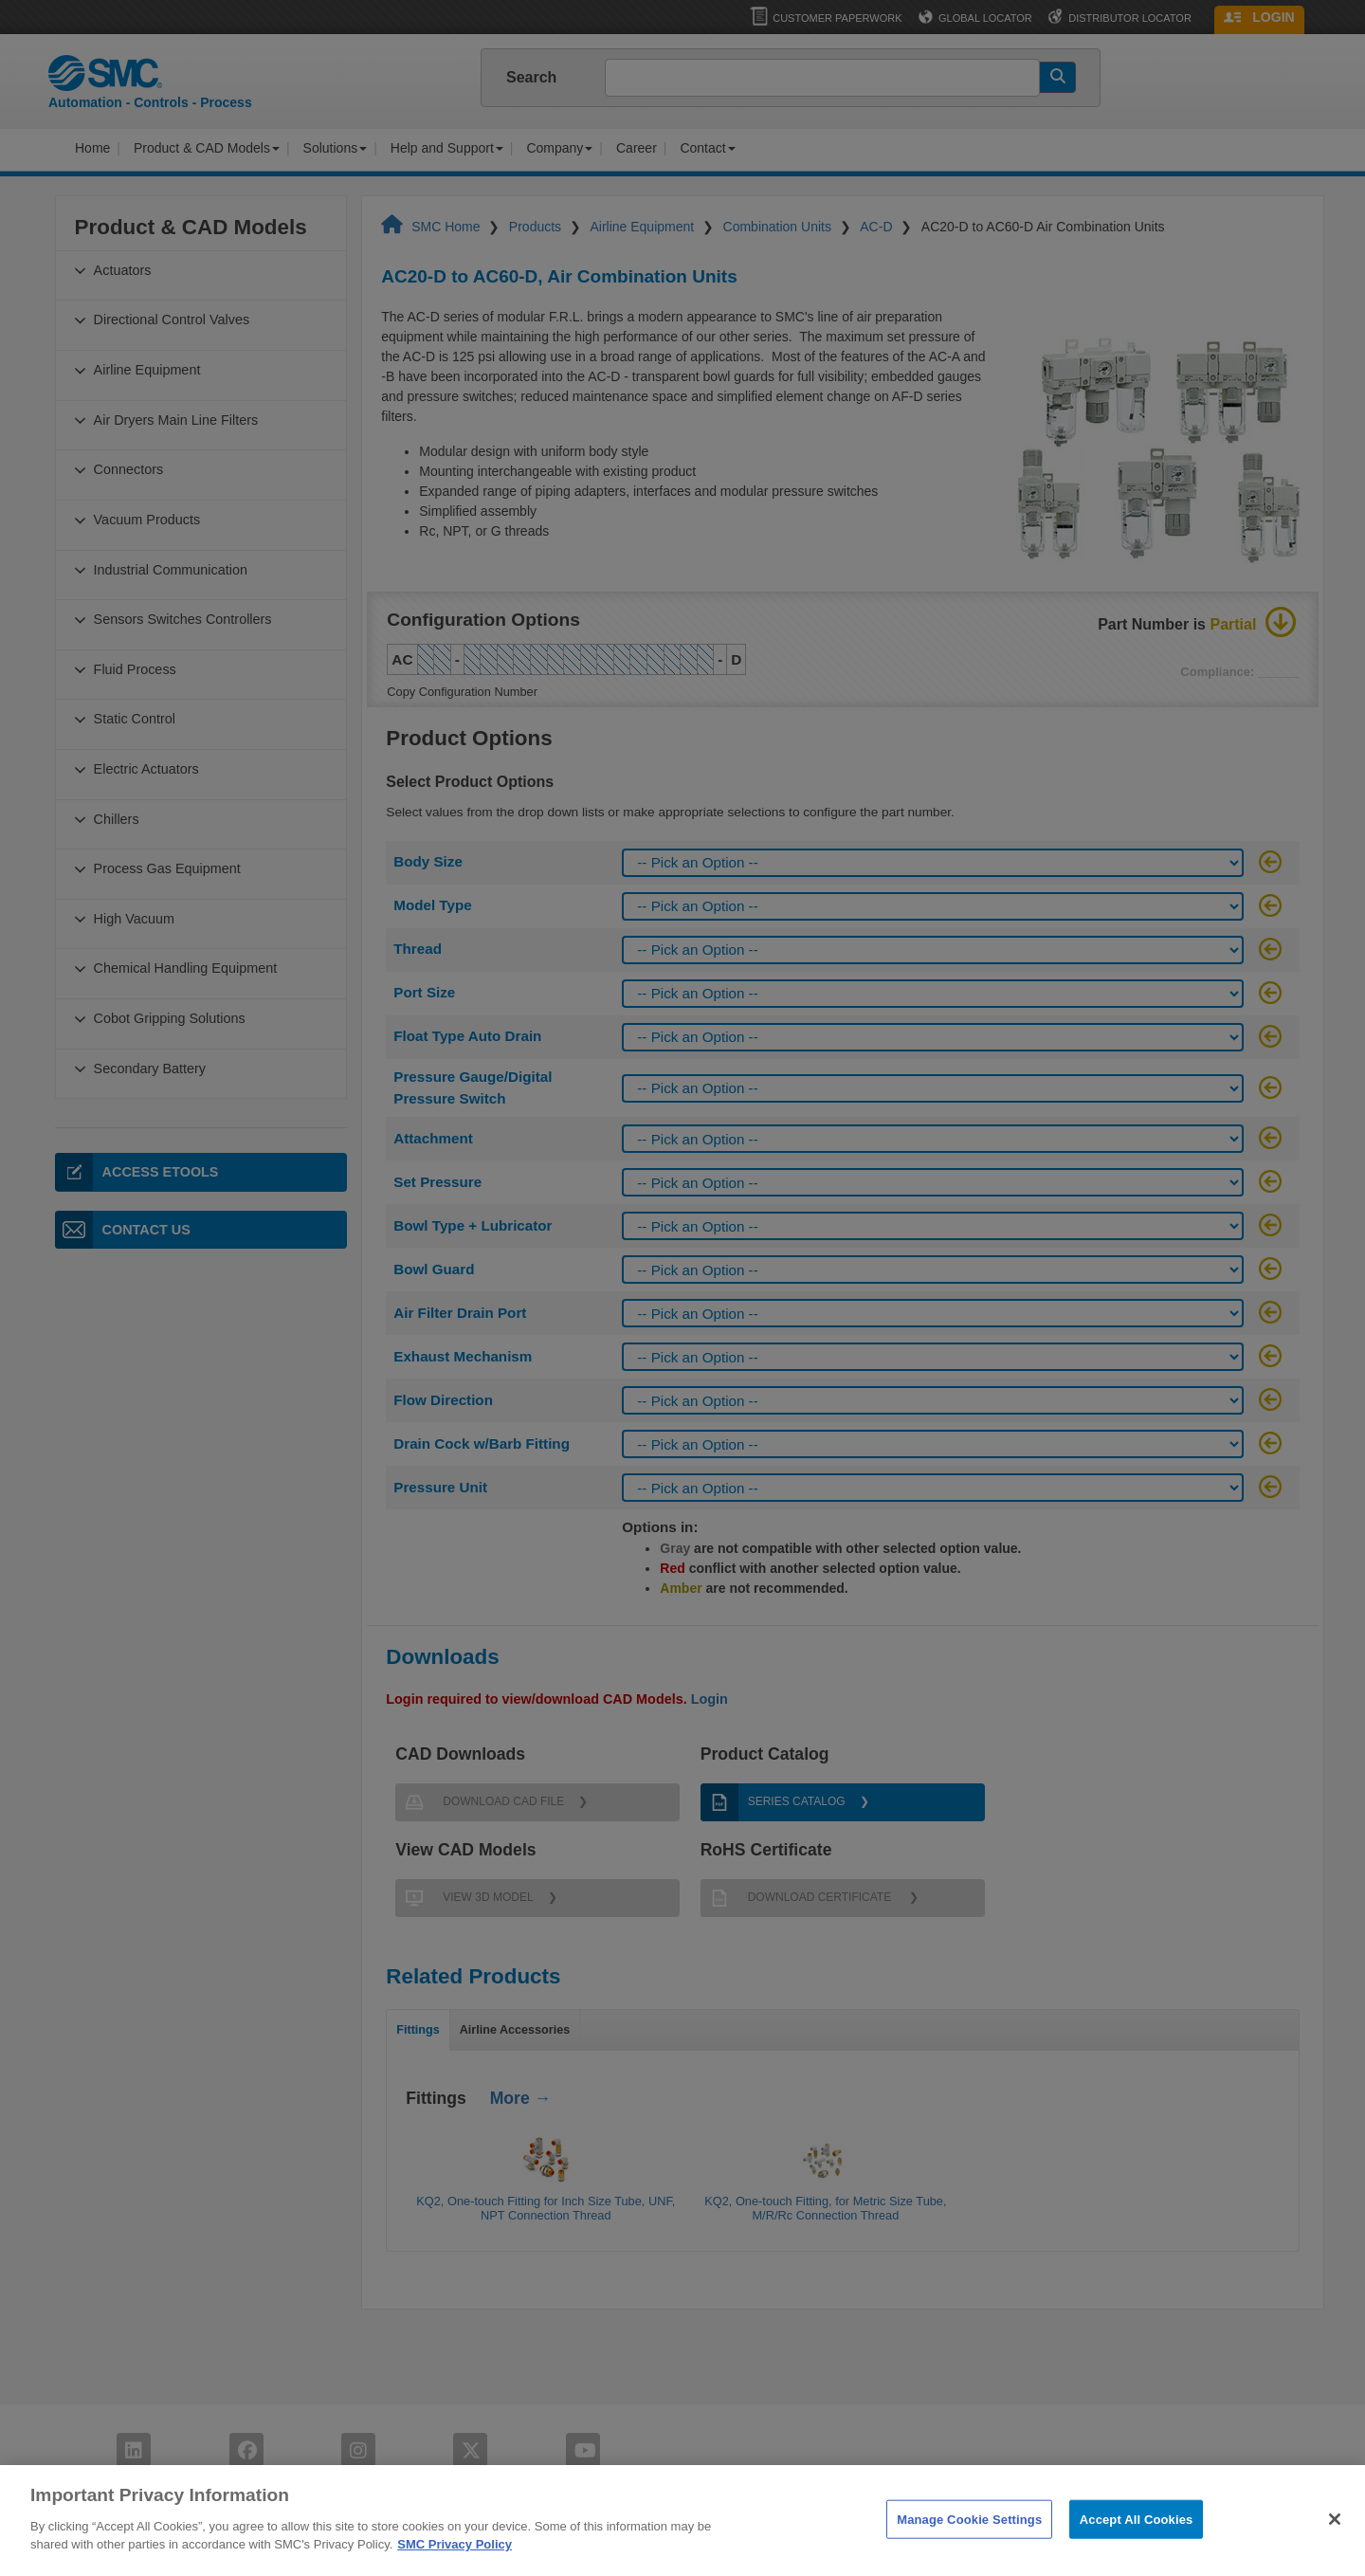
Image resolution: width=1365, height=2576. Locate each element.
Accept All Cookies (1136, 2550)
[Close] (1335, 2550)
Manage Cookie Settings (969, 2550)
